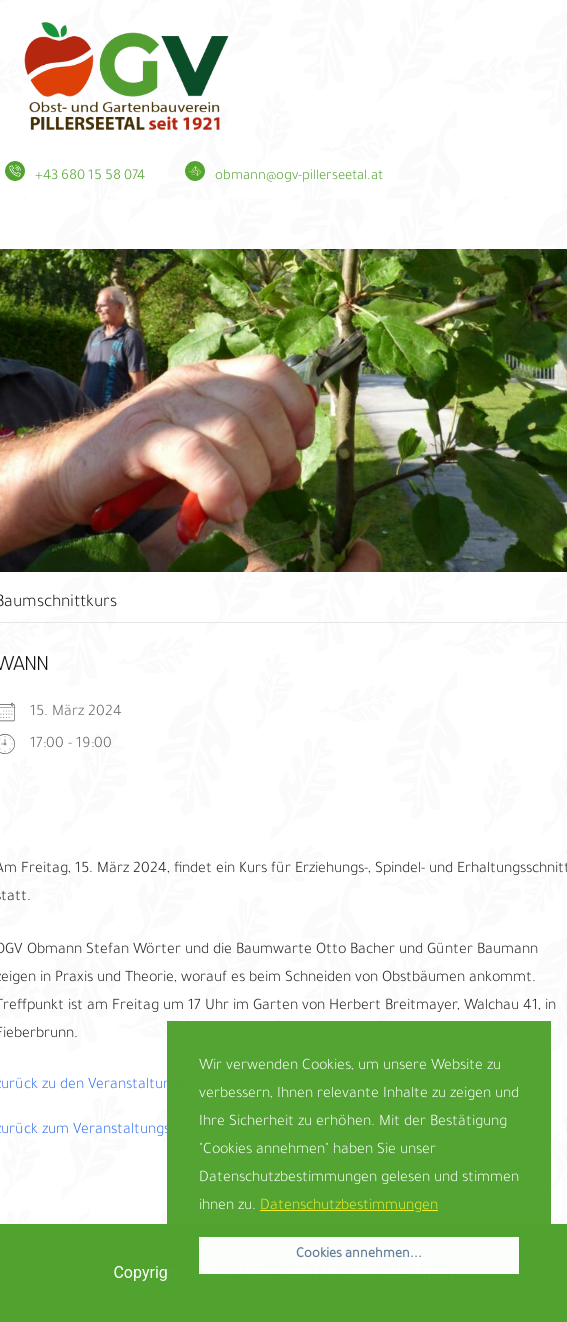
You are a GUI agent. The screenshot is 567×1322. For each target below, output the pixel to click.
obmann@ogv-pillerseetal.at (299, 176)
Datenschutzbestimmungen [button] (349, 1207)
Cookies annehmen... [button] (359, 1255)
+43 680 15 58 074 (90, 176)
